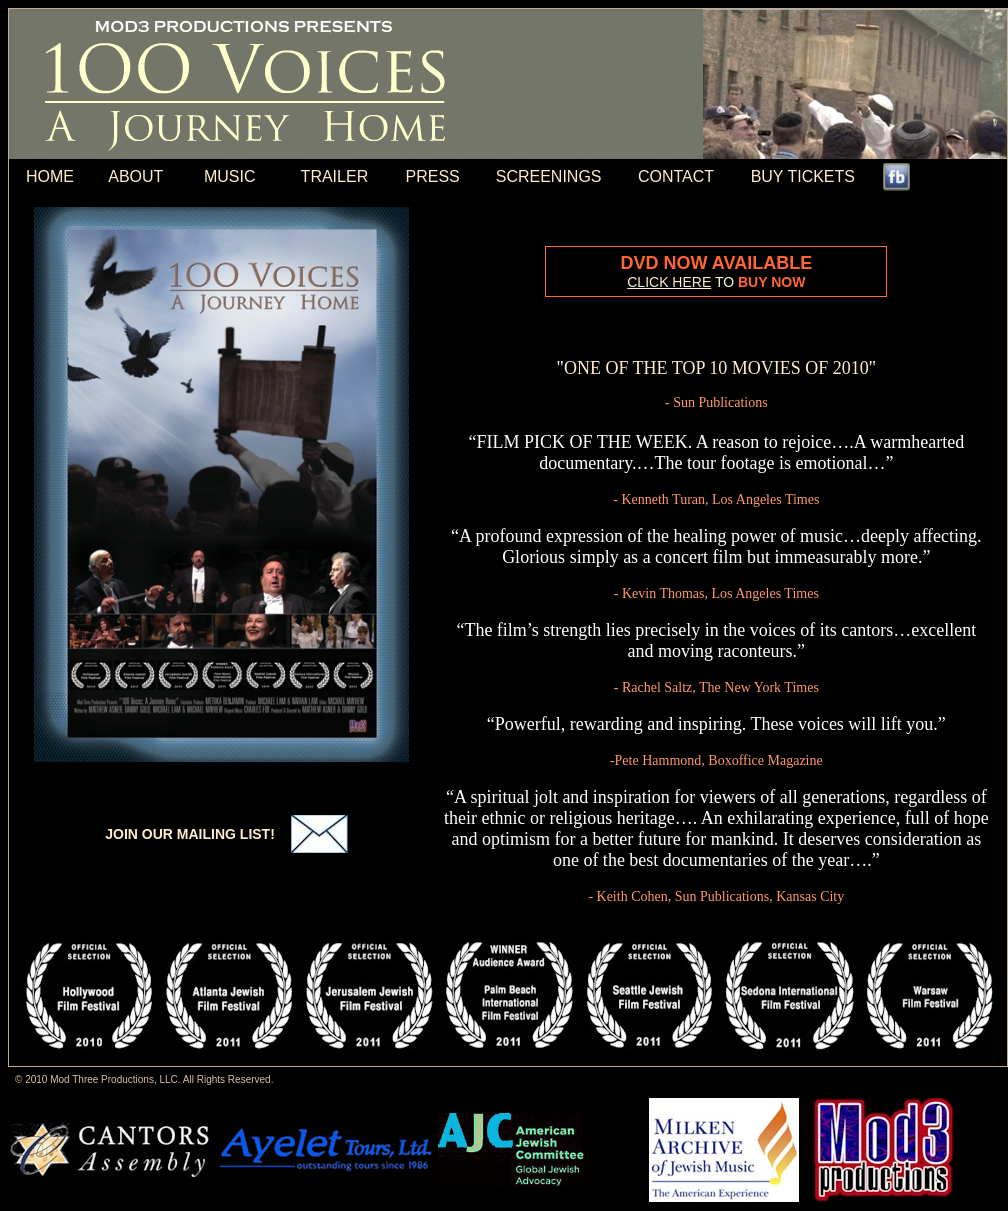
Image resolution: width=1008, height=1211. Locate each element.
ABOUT (135, 176)
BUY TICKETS (803, 176)
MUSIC (230, 176)
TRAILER (335, 176)
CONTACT (676, 176)
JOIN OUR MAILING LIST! (190, 834)
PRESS (432, 176)
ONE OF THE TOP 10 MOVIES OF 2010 (716, 368)
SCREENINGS (549, 176)
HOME (50, 176)
